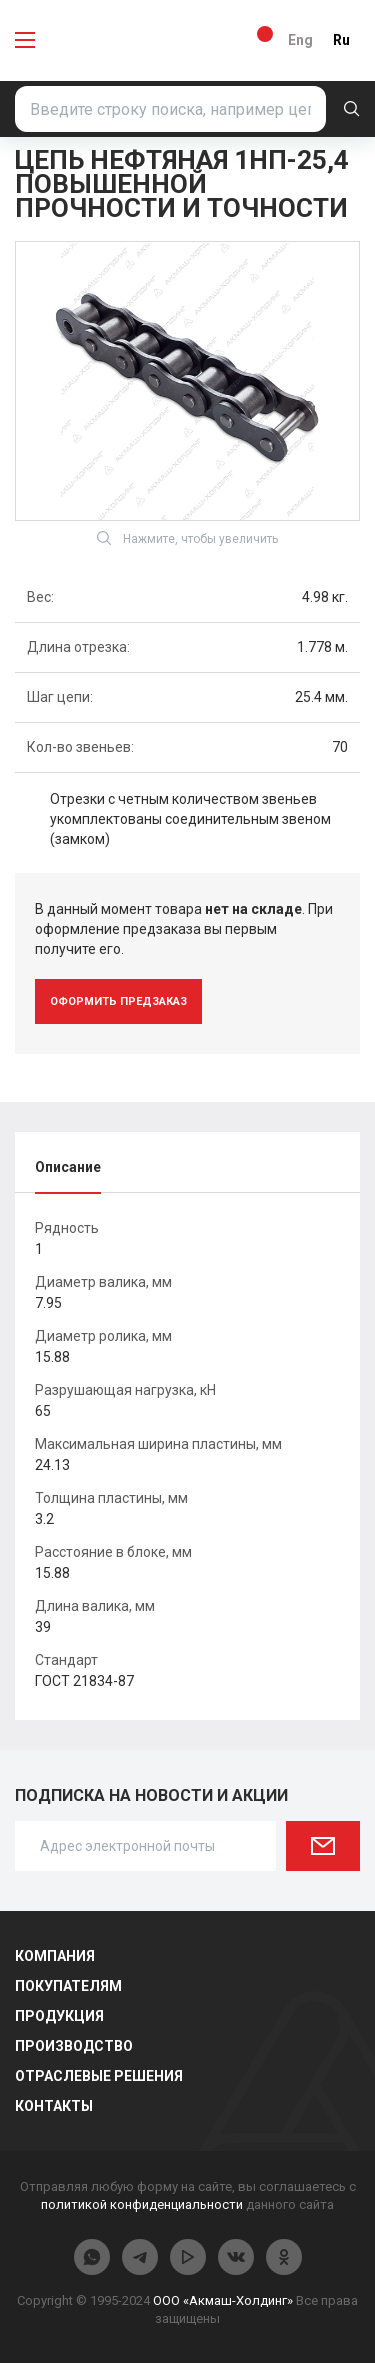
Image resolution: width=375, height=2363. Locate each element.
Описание (68, 1167)
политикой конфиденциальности (142, 2204)
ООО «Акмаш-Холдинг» (223, 2300)
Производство (74, 2046)
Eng (300, 40)
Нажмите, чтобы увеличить (187, 538)
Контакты (54, 2106)
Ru (341, 40)
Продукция (59, 2016)
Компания (55, 1956)
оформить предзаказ (118, 1001)
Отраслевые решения (99, 2076)
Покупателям (68, 1986)
